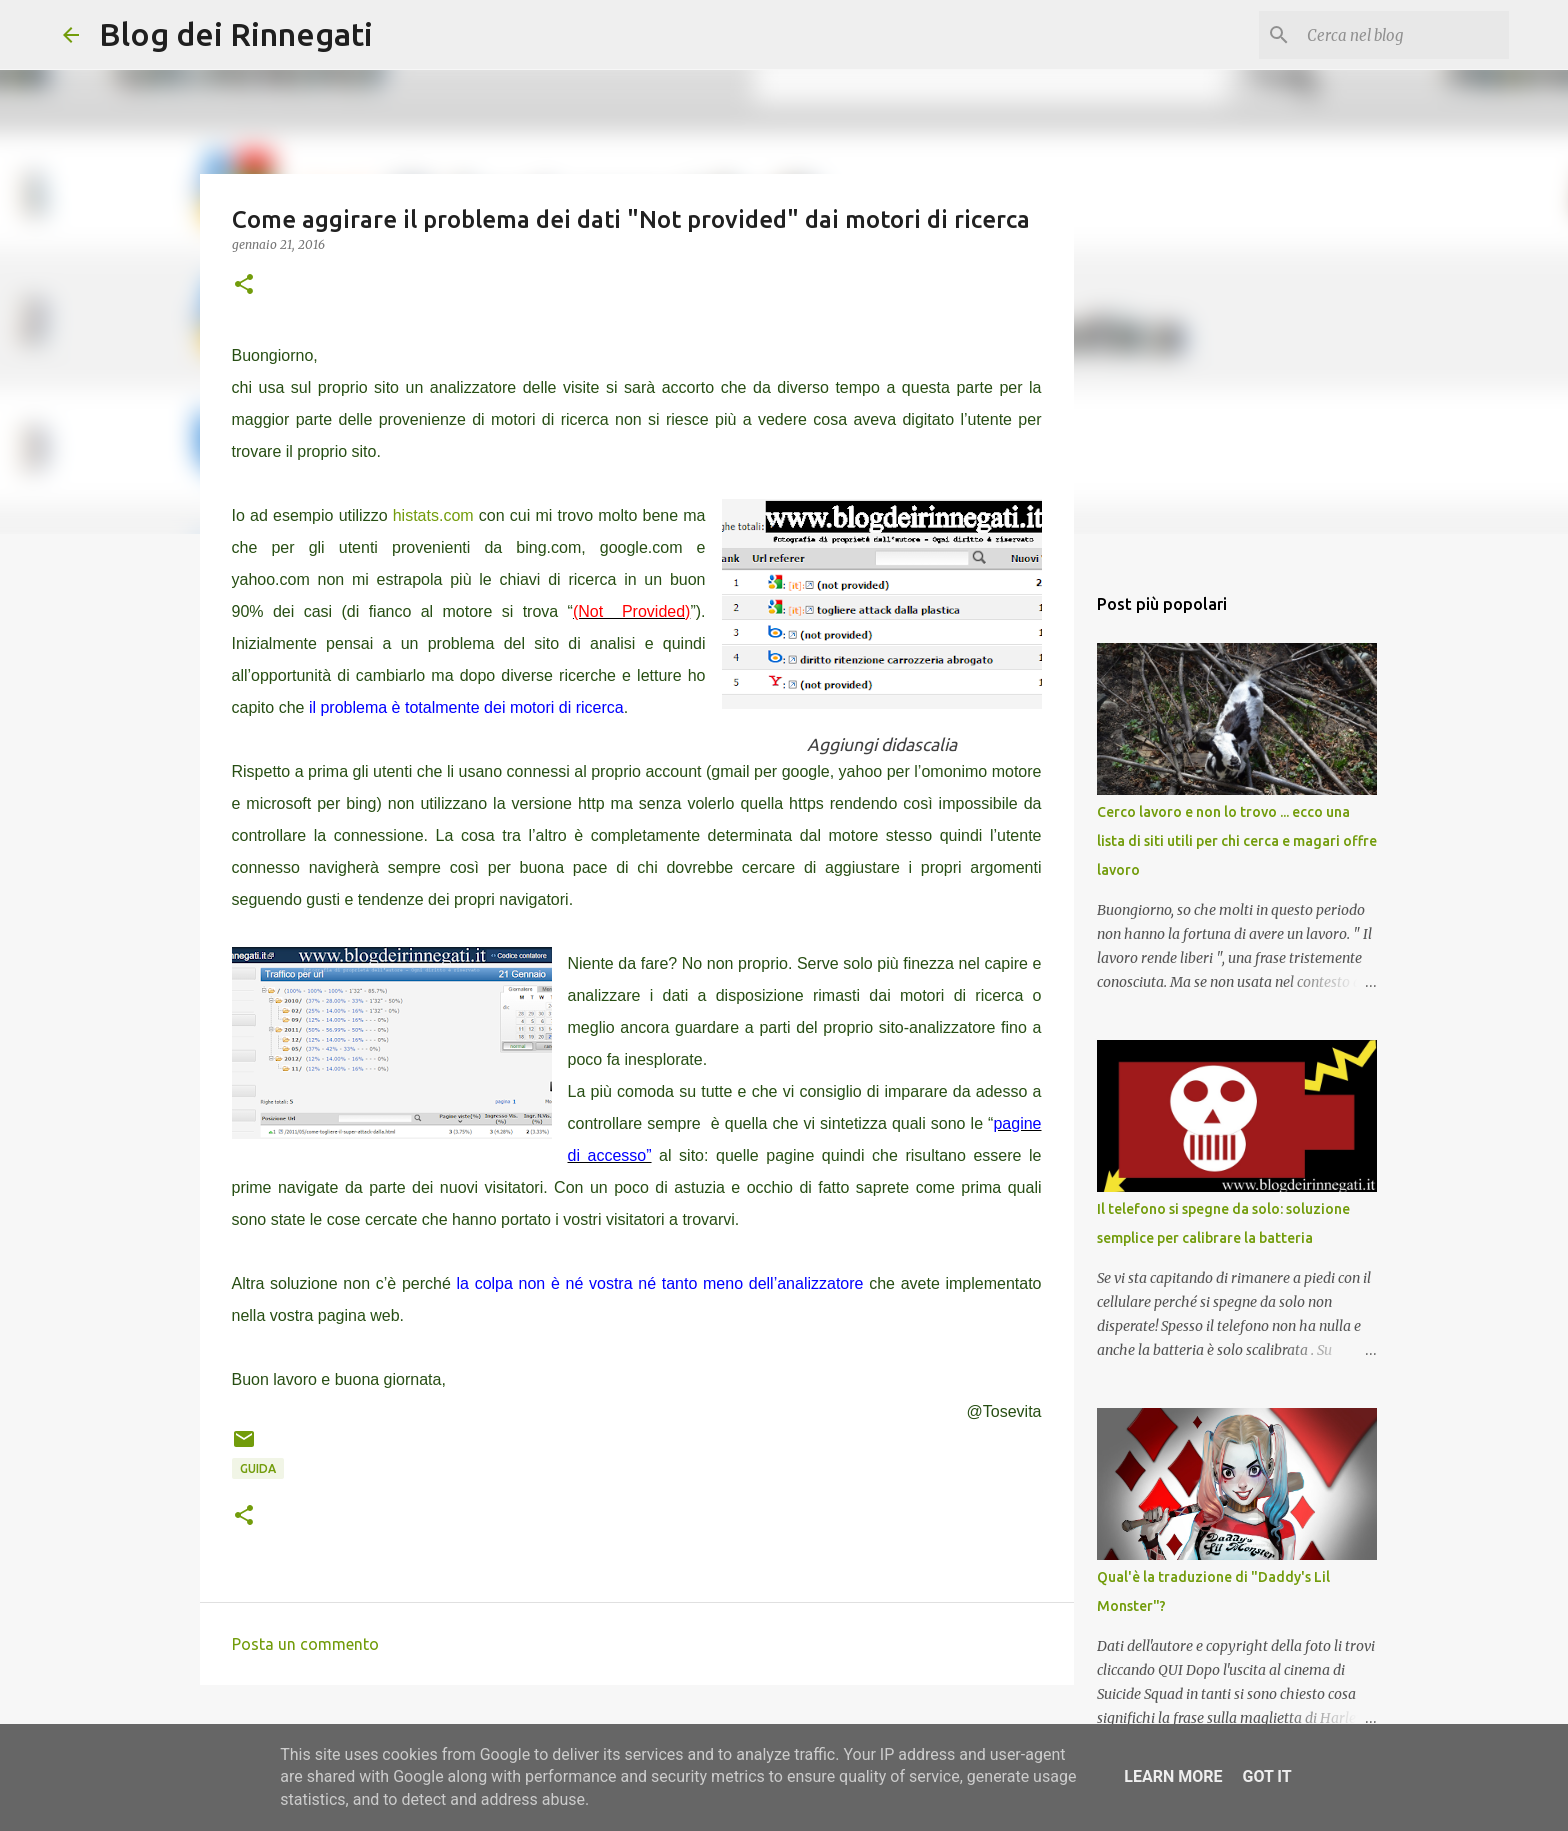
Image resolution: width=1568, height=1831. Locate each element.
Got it (1266, 1776)
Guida (258, 1468)
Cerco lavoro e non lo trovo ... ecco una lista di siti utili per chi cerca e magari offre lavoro (1237, 841)
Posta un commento (305, 1644)
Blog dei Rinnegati (236, 34)
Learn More (1173, 1776)
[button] (244, 285)
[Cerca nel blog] (1404, 35)
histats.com (433, 515)
